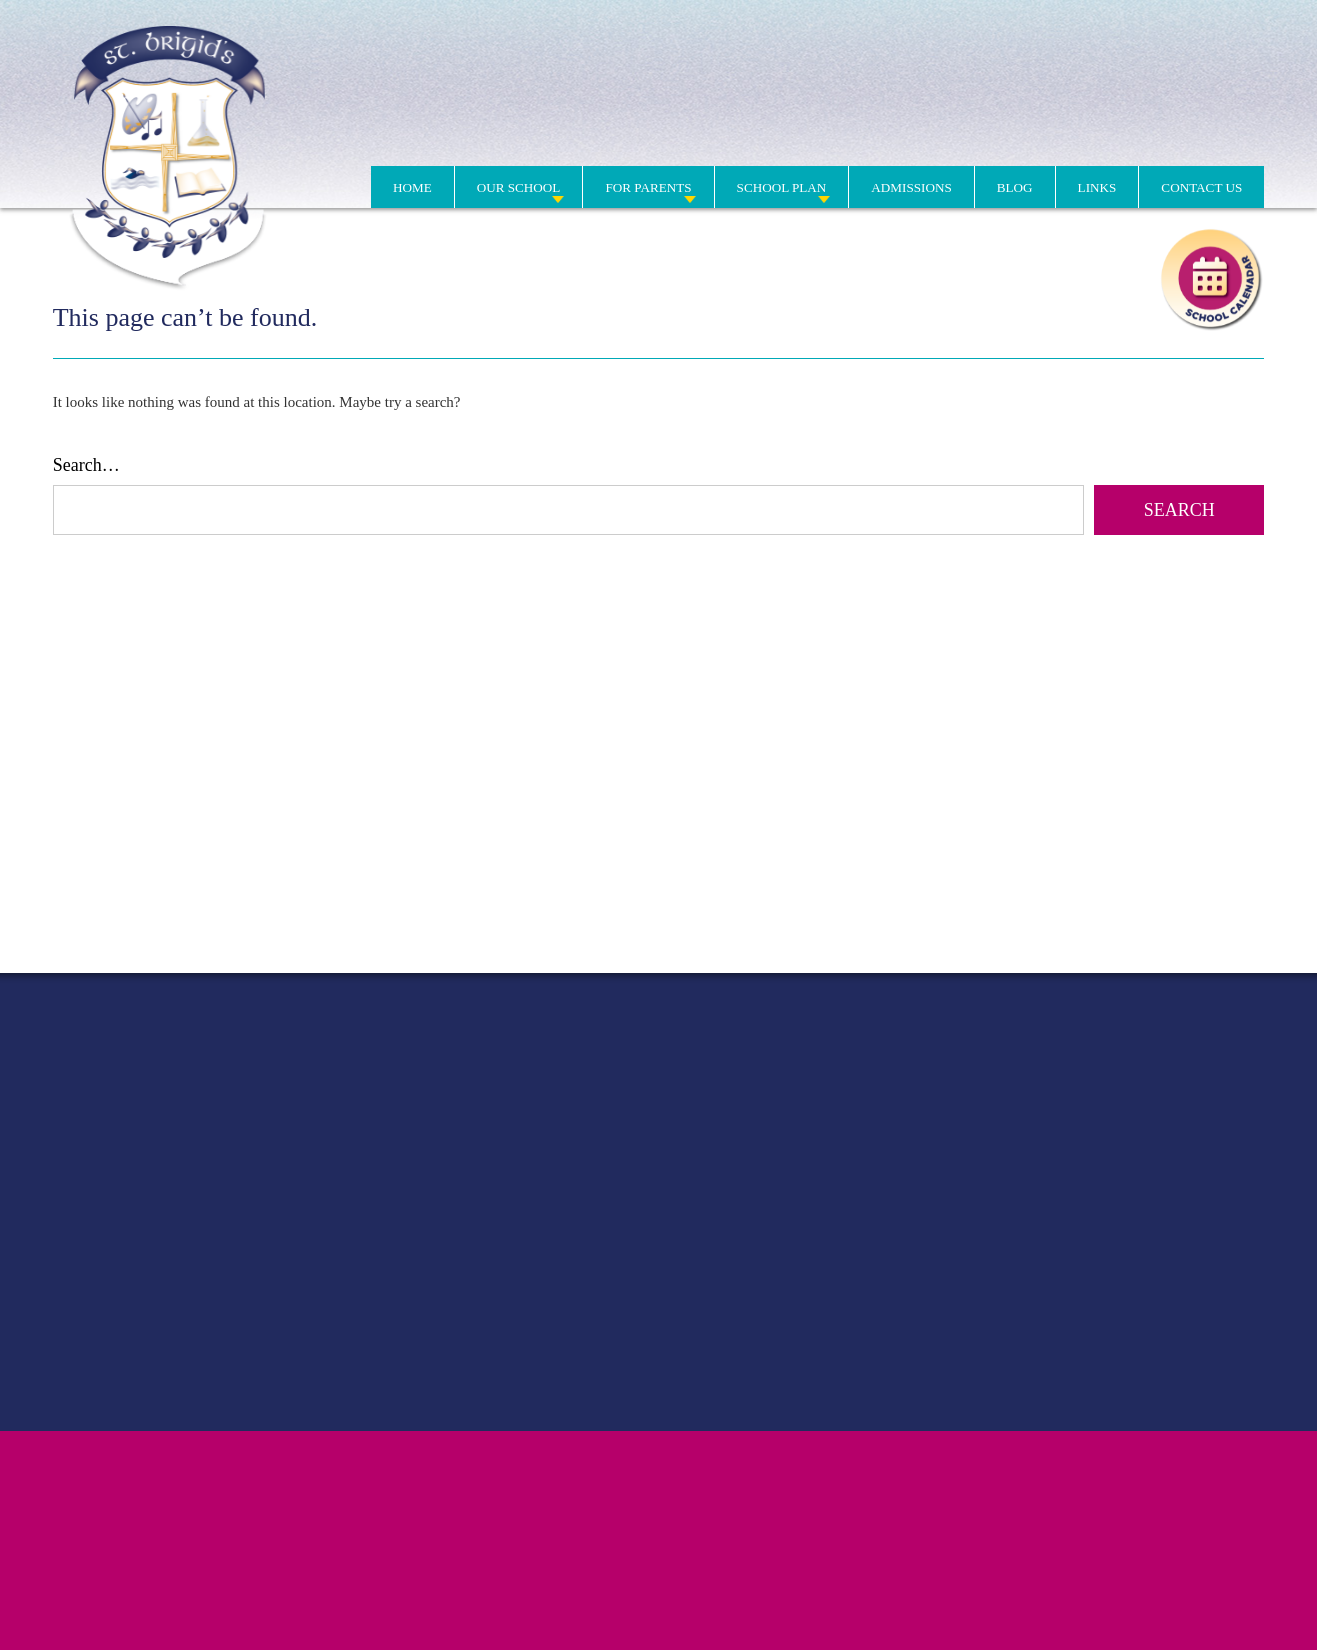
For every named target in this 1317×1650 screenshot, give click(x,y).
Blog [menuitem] (1015, 187)
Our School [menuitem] (519, 187)
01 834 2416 (1031, 132)
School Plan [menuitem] (782, 187)
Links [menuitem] (1097, 187)
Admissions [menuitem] (911, 187)
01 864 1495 (936, 132)
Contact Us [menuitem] (1201, 187)
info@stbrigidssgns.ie (1198, 132)
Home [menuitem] (412, 187)
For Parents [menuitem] (648, 187)
